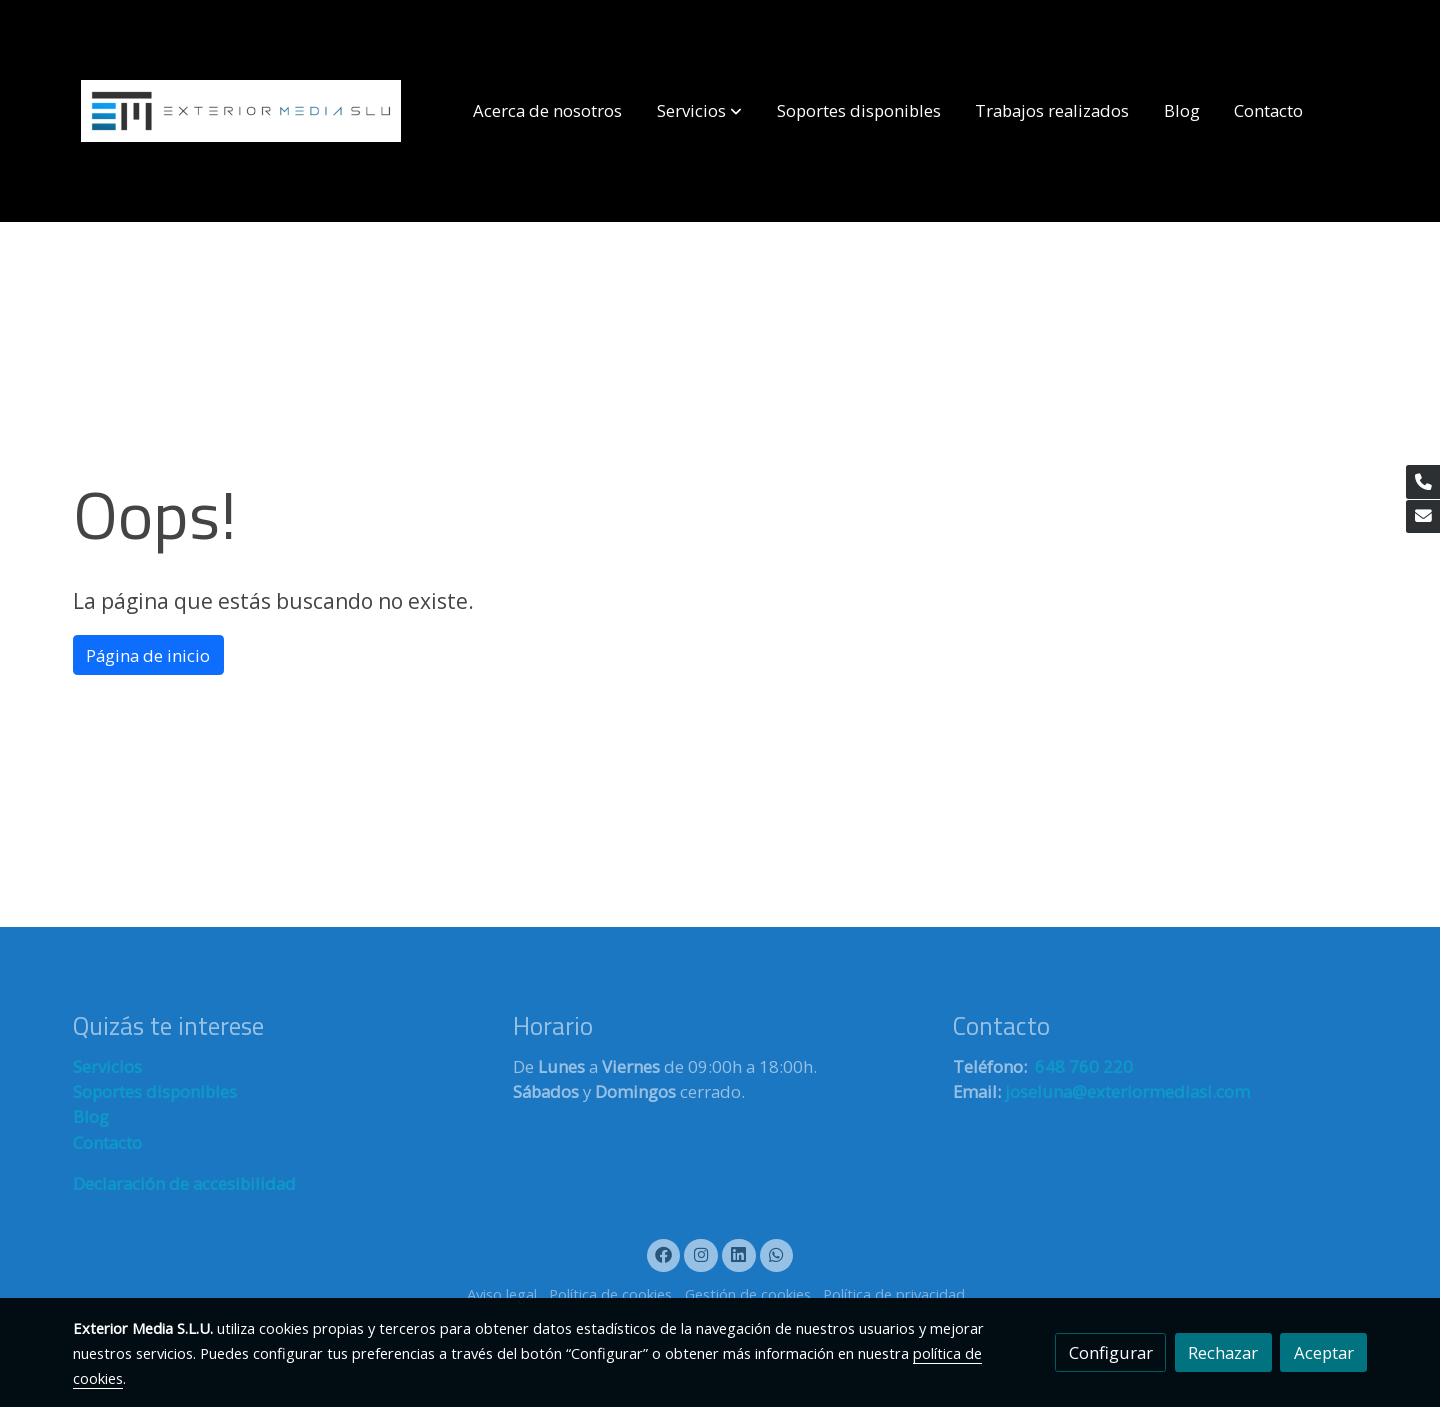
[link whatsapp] (777, 1253)
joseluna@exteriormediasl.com (1127, 1091)
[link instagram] (701, 1253)
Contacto (107, 1142)
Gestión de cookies (748, 1294)
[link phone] (1423, 482)
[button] (699, 111)
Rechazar (1223, 1352)
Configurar (1111, 1352)
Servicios (107, 1066)
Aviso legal (502, 1294)
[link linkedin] (739, 1253)
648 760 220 (1082, 1066)
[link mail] (1423, 517)
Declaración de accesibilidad (184, 1183)
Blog (91, 1116)
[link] (241, 111)
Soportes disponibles (155, 1091)
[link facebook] (664, 1253)
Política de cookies (610, 1294)
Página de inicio (148, 655)
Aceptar (1324, 1352)
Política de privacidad (894, 1294)
